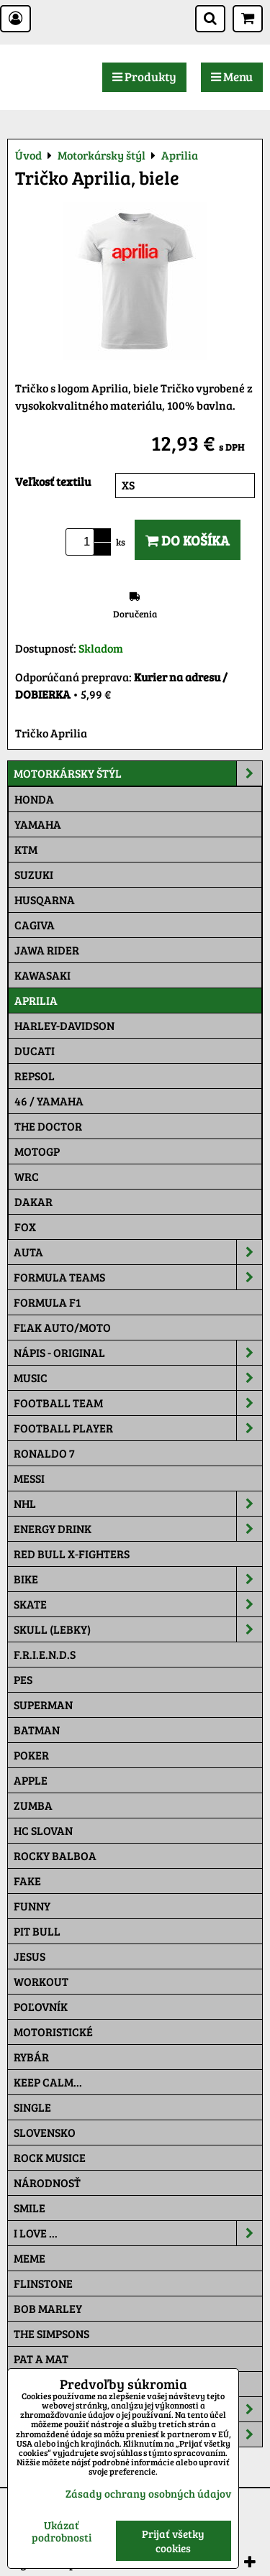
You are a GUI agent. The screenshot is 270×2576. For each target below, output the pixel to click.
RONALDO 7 (44, 1452)
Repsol (34, 1075)
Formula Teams (138, 1277)
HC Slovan (43, 1830)
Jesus (29, 1956)
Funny (32, 1905)
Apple (31, 1780)
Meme (29, 2258)
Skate (138, 1604)
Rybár (31, 2056)
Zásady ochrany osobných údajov (148, 2493)
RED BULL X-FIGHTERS (72, 1553)
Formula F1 (47, 1302)
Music (138, 1378)
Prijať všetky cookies (173, 2540)
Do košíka (187, 539)
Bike (138, 1579)
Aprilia (36, 1000)
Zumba (33, 1805)
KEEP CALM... (48, 2081)
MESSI (29, 1478)
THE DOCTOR (48, 1125)
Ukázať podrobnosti (61, 2531)
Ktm (25, 849)
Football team (138, 1403)
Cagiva (34, 924)
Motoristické (53, 2031)
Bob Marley (48, 2308)
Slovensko (45, 2132)
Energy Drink (138, 1529)
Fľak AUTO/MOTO (62, 1327)
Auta (138, 1252)
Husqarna (44, 899)
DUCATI (34, 1050)
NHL (138, 1503)
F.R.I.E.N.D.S (45, 1654)
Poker (31, 1754)
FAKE (27, 1880)
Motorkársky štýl (138, 773)
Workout (41, 1981)
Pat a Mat (41, 2358)
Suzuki (33, 874)
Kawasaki (42, 975)
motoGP (37, 1151)
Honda (34, 798)
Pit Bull (37, 1930)
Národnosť (47, 2182)
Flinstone (43, 2283)
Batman (37, 1729)
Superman (43, 1704)
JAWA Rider (46, 949)
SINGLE (32, 2107)
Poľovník (41, 2006)
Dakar (33, 1201)
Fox (25, 1226)
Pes (23, 1679)
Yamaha (37, 824)
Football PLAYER (138, 1428)
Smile (29, 2207)
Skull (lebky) (138, 1629)
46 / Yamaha (49, 1100)
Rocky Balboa (55, 1855)
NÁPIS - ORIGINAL (138, 1352)
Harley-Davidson (64, 1025)
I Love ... (138, 2233)
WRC (26, 1176)
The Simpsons (51, 2333)
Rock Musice (50, 2157)
